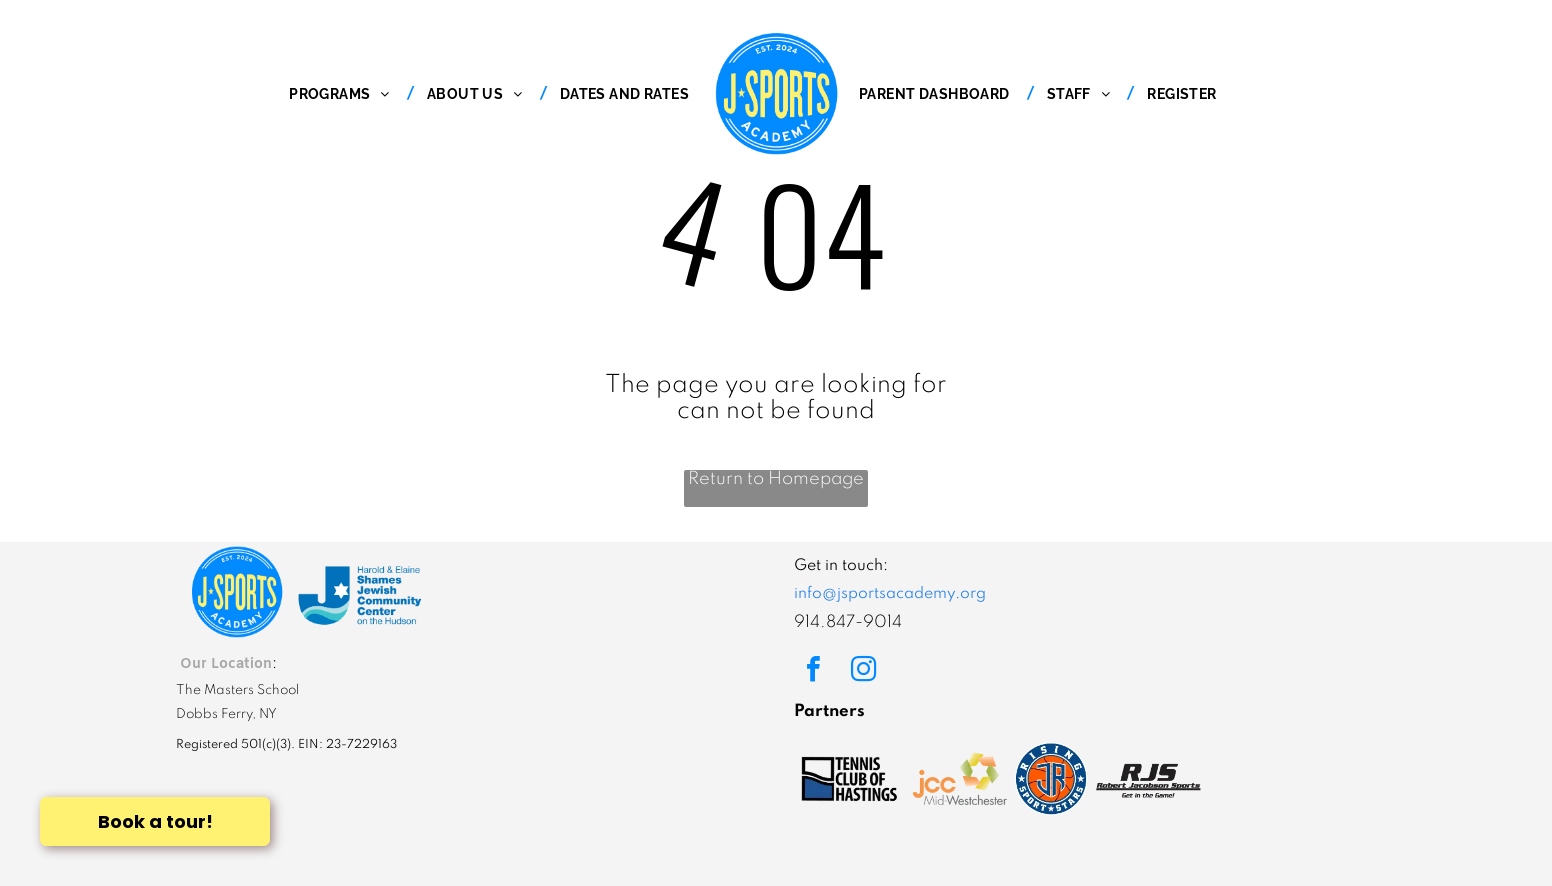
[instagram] (863, 671)
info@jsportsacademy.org (890, 594)
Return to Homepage (776, 479)
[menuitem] (345, 94)
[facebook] (813, 671)
